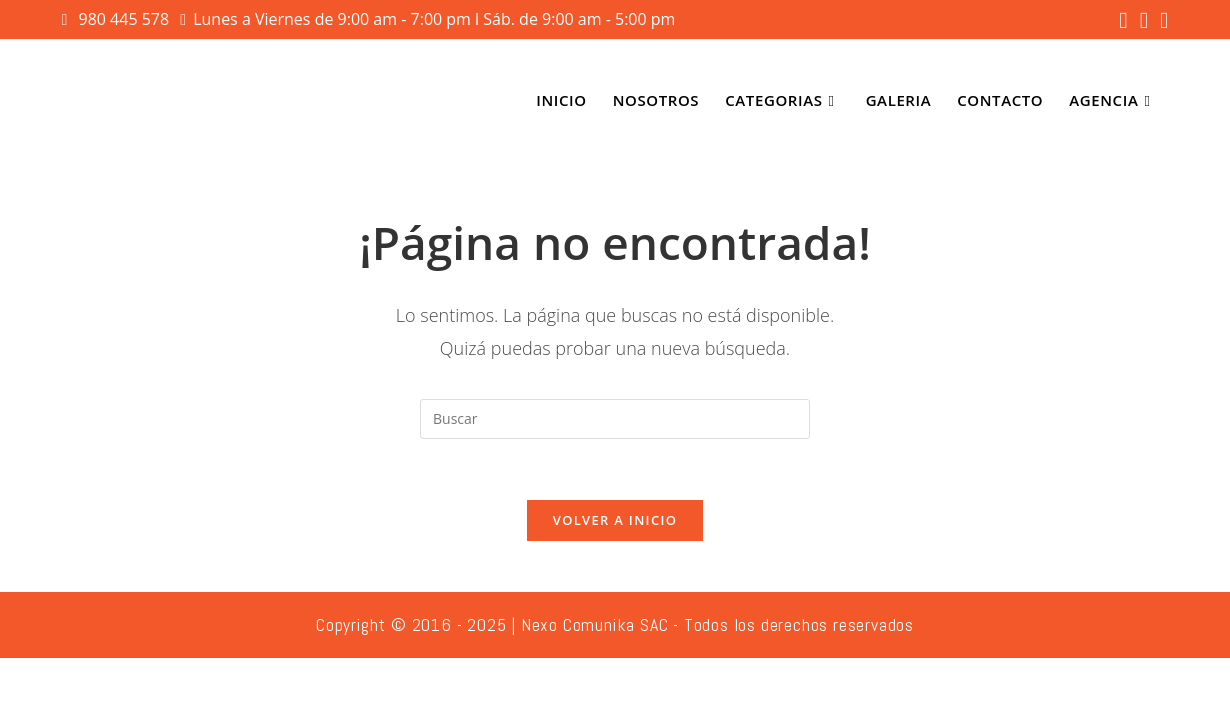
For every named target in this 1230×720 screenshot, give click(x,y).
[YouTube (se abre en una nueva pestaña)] (1161, 20)
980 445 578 (126, 19)
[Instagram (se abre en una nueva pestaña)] (1144, 20)
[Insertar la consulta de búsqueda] (615, 419)
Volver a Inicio (615, 520)
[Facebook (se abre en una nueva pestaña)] (1123, 20)
